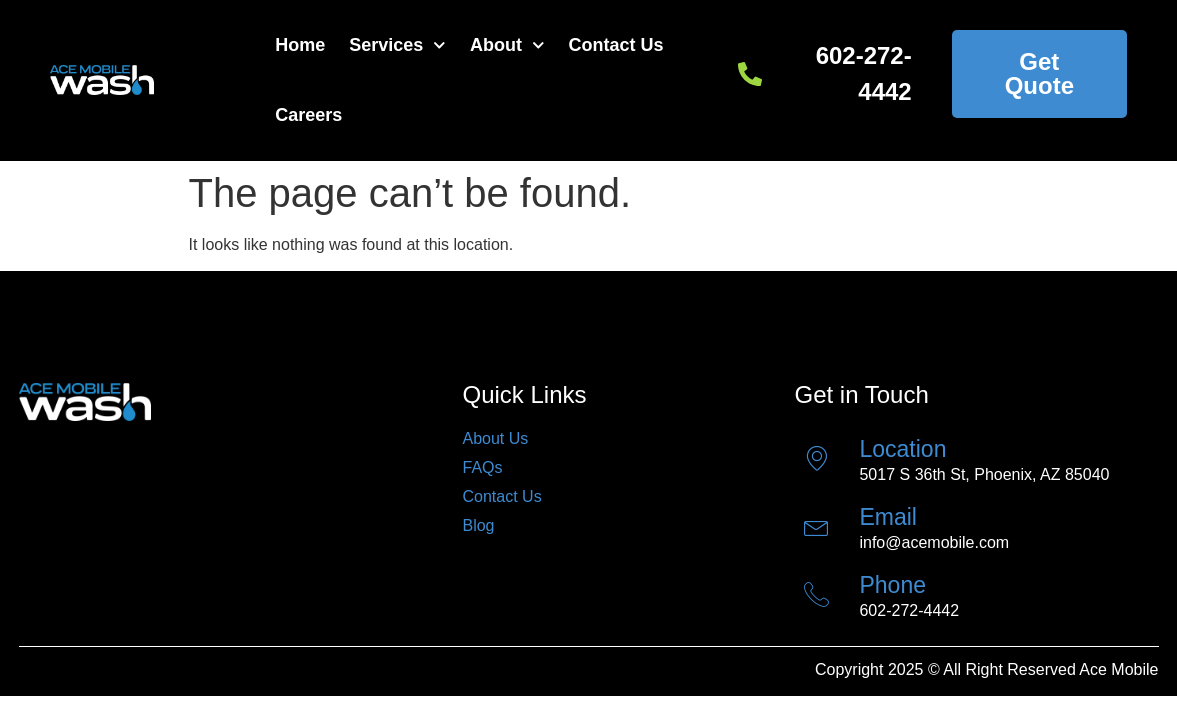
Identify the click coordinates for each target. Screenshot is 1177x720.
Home (300, 45)
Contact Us (616, 45)
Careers (308, 115)
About (507, 45)
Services (397, 45)
